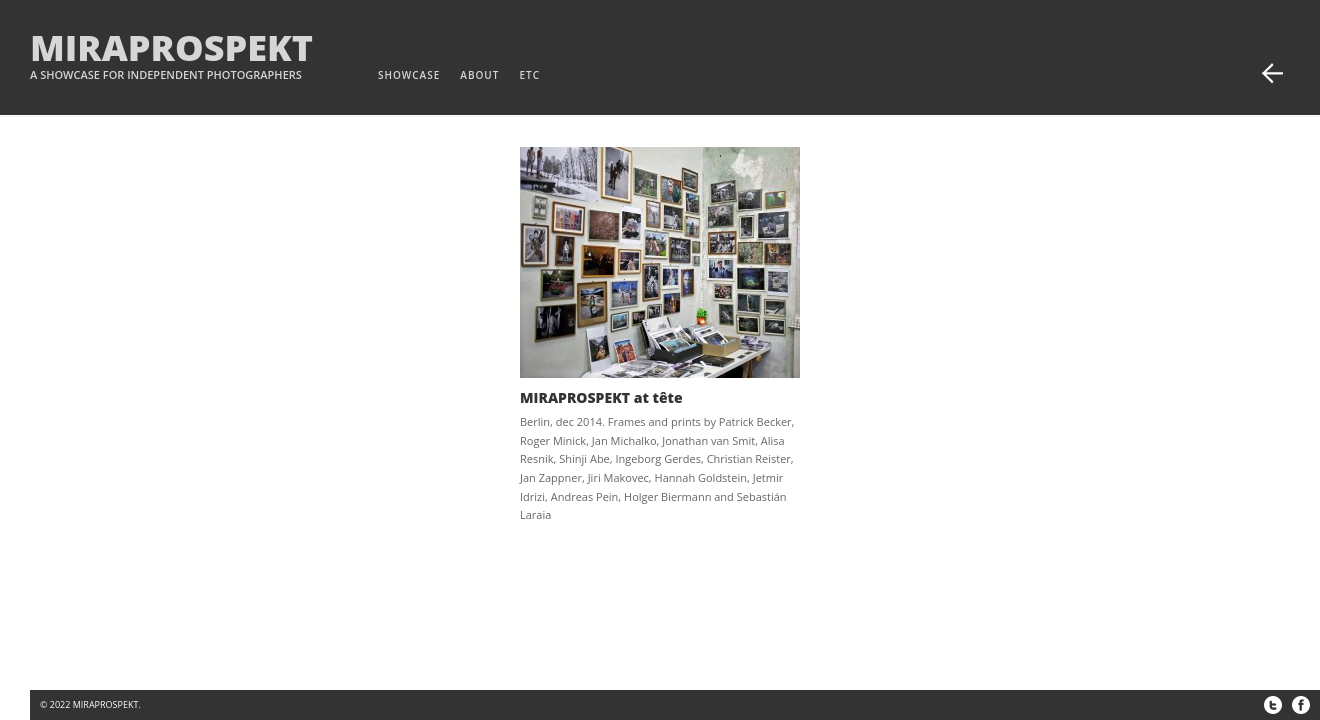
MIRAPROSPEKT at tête (601, 397)
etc (529, 75)
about (479, 75)
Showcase (409, 75)
